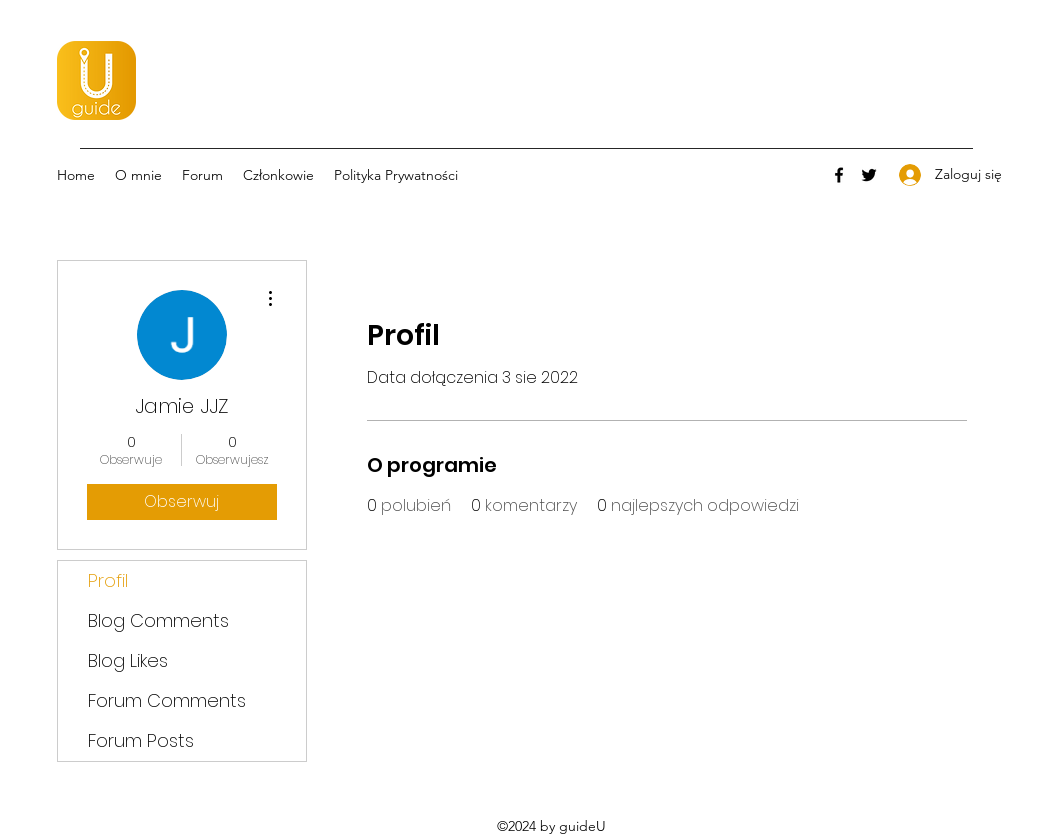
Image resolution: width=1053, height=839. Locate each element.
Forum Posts (141, 740)
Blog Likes (128, 660)
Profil (108, 580)
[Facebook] (839, 175)
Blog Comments (158, 620)
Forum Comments (167, 700)
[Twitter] (869, 175)
